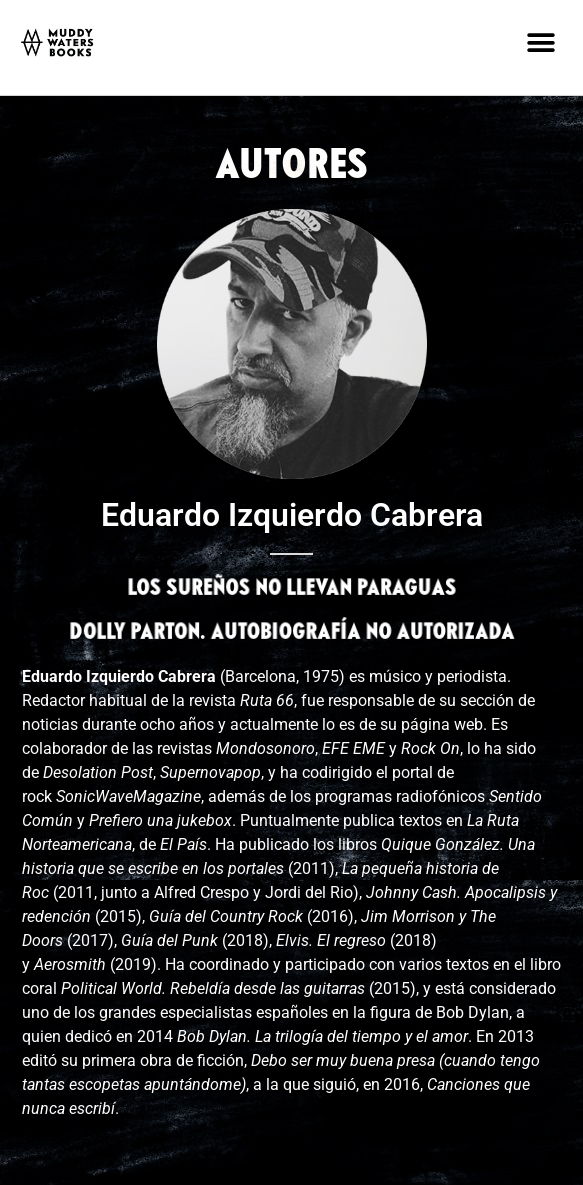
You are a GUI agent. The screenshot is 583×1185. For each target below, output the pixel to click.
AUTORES (291, 167)
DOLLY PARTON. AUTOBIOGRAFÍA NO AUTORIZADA (291, 633)
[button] (540, 42)
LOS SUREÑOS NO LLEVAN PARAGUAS (291, 589)
